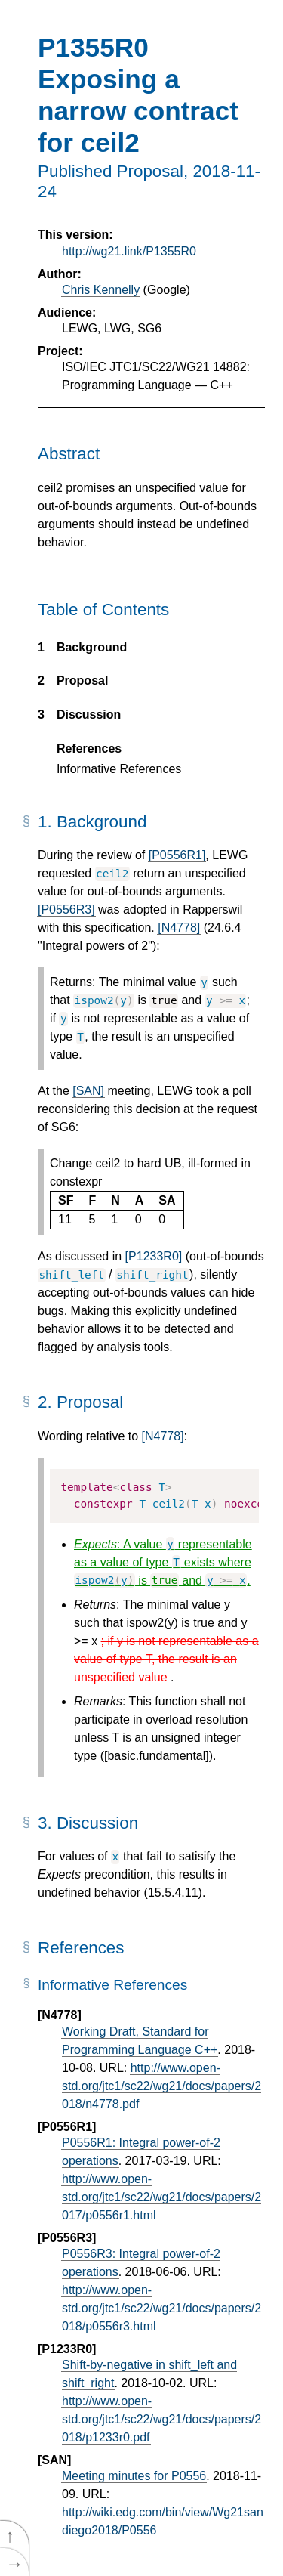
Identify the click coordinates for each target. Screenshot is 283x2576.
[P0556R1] (177, 855)
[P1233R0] (154, 1256)
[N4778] (179, 927)
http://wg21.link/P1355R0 (129, 251)
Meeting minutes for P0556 (134, 2475)
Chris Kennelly (101, 289)
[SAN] (88, 1090)
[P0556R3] (66, 909)
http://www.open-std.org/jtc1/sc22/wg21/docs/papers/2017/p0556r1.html (161, 2197)
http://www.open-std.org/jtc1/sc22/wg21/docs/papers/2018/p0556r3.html (161, 2308)
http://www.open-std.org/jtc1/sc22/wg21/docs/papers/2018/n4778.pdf (161, 2086)
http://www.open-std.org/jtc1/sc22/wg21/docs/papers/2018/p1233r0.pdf (161, 2419)
